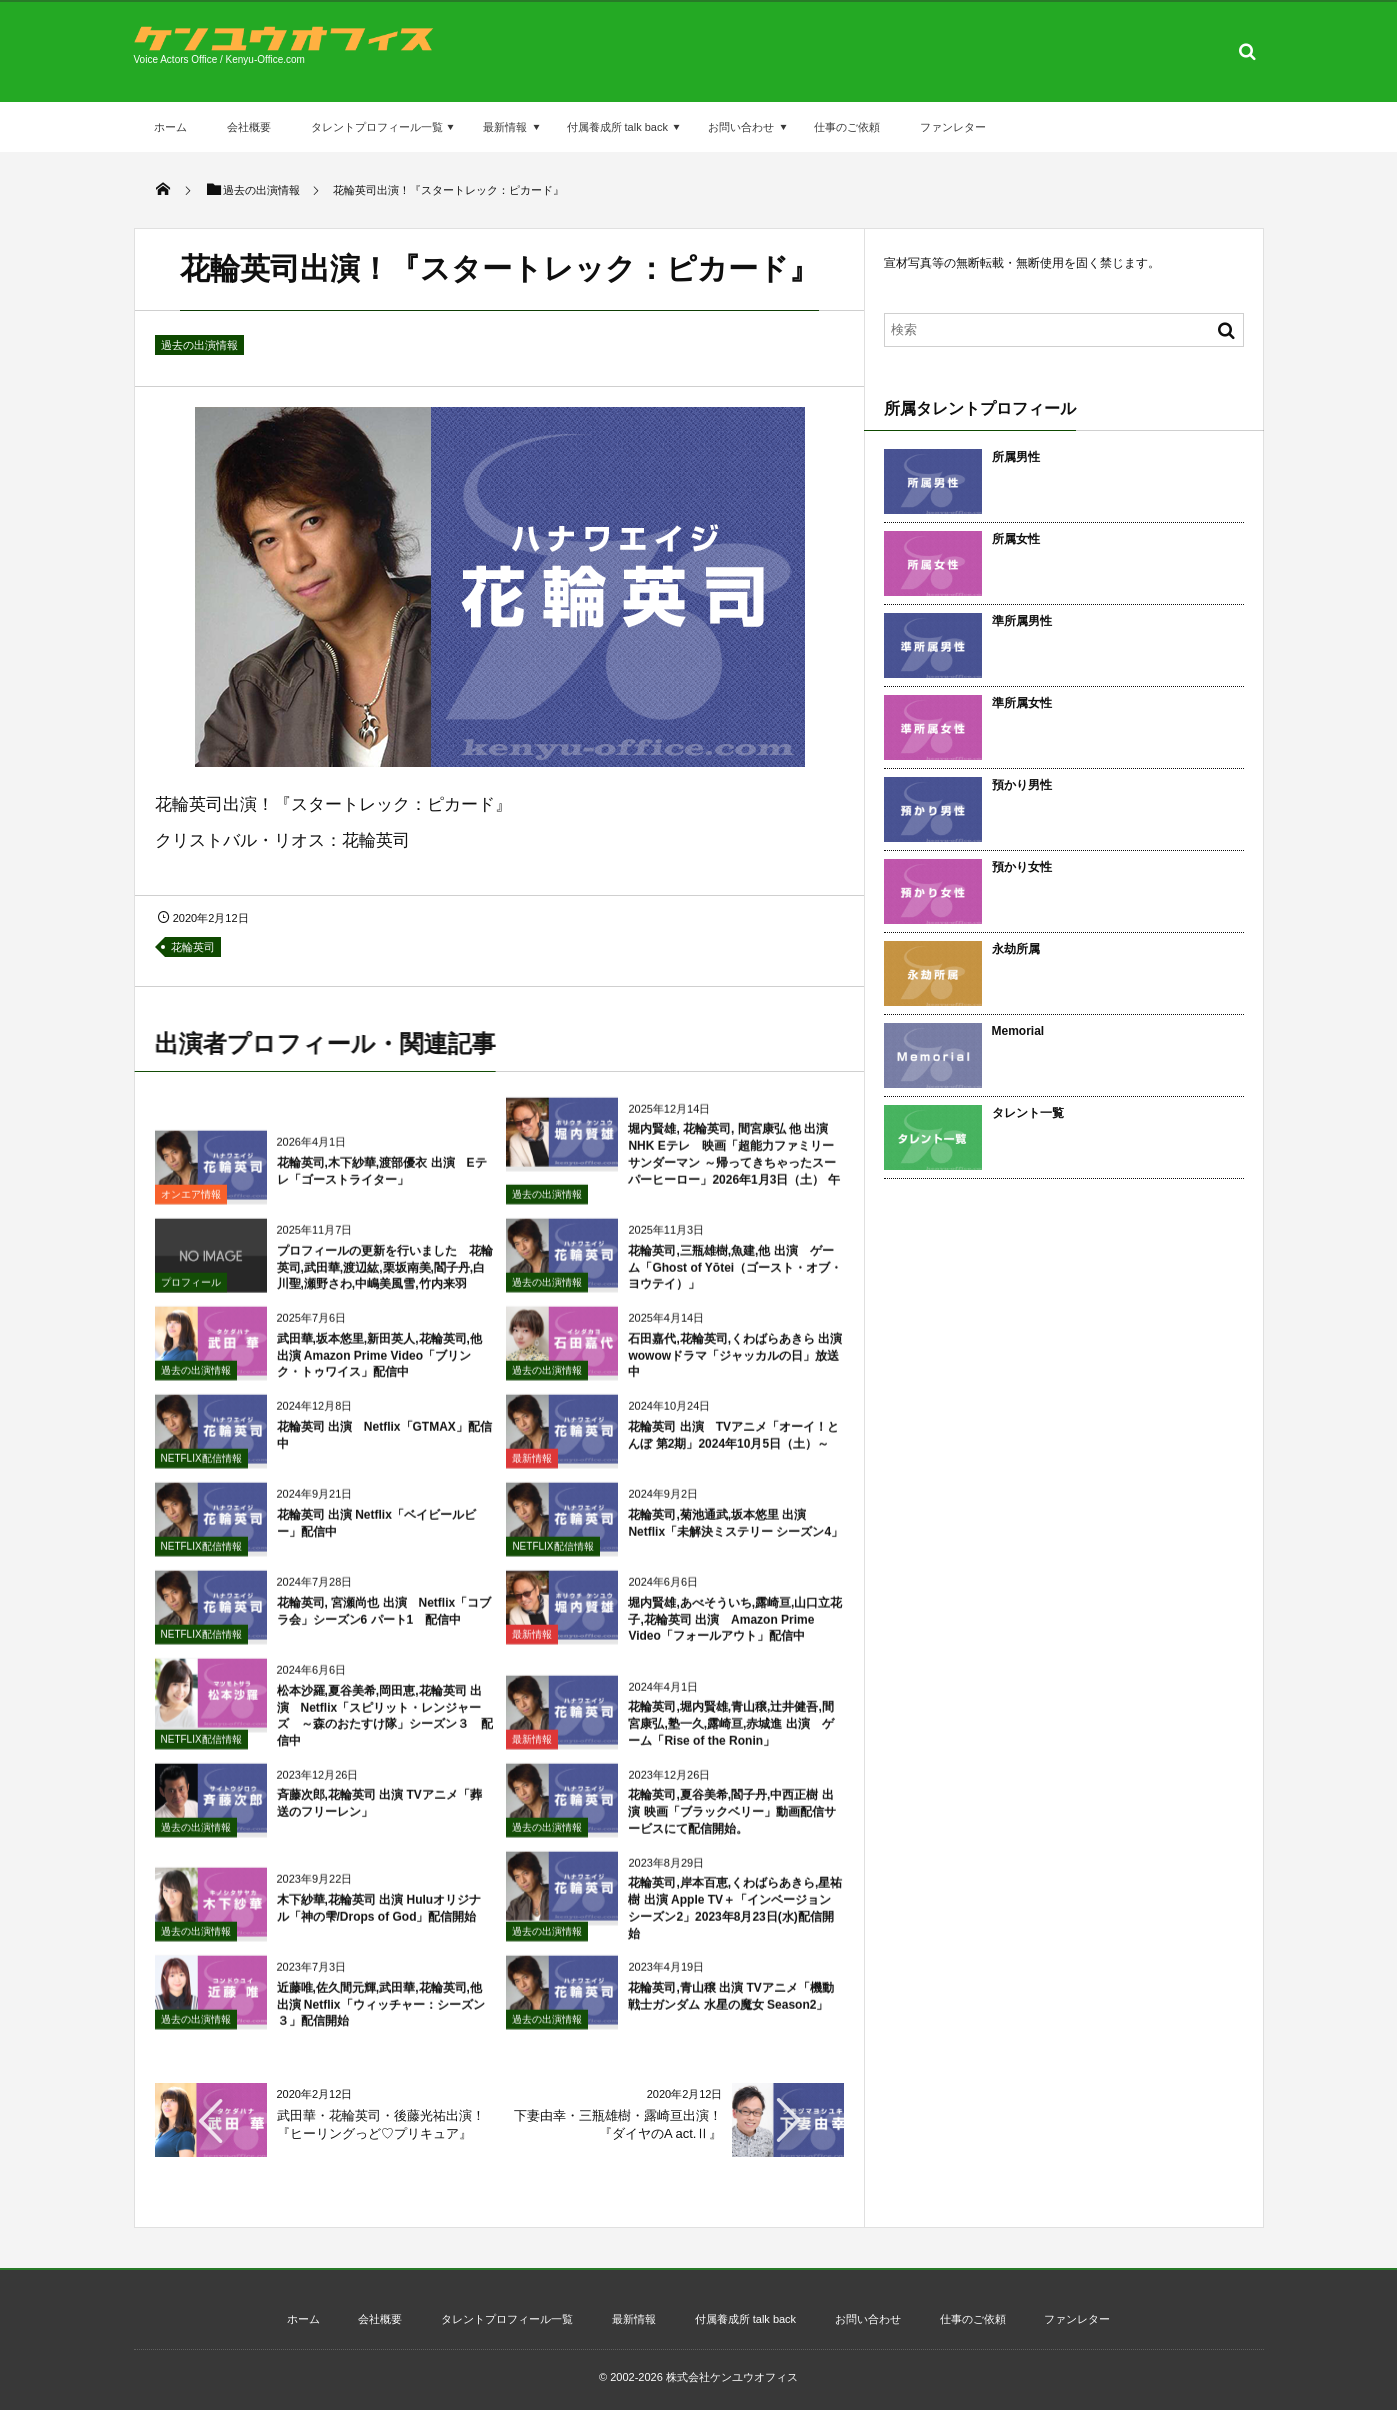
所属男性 (1016, 457)
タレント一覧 (1028, 1113)
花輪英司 (193, 947)
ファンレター (953, 127)
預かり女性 (1022, 867)
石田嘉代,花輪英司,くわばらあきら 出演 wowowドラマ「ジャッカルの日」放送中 (741, 1366)
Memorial (1018, 1031)
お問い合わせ (741, 127)
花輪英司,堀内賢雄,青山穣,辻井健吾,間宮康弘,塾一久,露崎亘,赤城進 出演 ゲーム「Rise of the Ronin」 (730, 1734)
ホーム (170, 127)
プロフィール (191, 1292)
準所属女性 (1022, 703)
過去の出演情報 (199, 345)
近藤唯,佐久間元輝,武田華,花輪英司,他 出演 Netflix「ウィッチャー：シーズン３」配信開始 (381, 2015)
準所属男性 (1022, 621)
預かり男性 (1022, 785)
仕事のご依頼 (847, 127)
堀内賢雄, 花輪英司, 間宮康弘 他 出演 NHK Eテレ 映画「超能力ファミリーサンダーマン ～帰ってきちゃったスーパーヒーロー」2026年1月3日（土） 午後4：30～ (673, 1172)
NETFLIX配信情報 (201, 1468)
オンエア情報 (191, 1204)
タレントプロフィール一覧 (377, 127)
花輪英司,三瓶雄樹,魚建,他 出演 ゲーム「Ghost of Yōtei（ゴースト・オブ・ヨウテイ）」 (735, 1278)
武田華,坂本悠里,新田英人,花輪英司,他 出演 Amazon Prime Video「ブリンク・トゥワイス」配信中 (379, 1366)
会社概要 (249, 127)
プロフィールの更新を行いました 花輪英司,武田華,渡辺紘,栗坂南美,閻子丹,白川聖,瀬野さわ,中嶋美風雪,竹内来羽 (385, 1278)
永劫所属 (1016, 949)
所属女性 (1016, 539)
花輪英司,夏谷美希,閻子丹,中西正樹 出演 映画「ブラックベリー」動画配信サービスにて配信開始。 (731, 1822)
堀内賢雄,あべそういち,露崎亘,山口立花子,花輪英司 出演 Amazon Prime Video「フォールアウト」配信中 (735, 1630)
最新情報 (505, 127)
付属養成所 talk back (617, 127)
